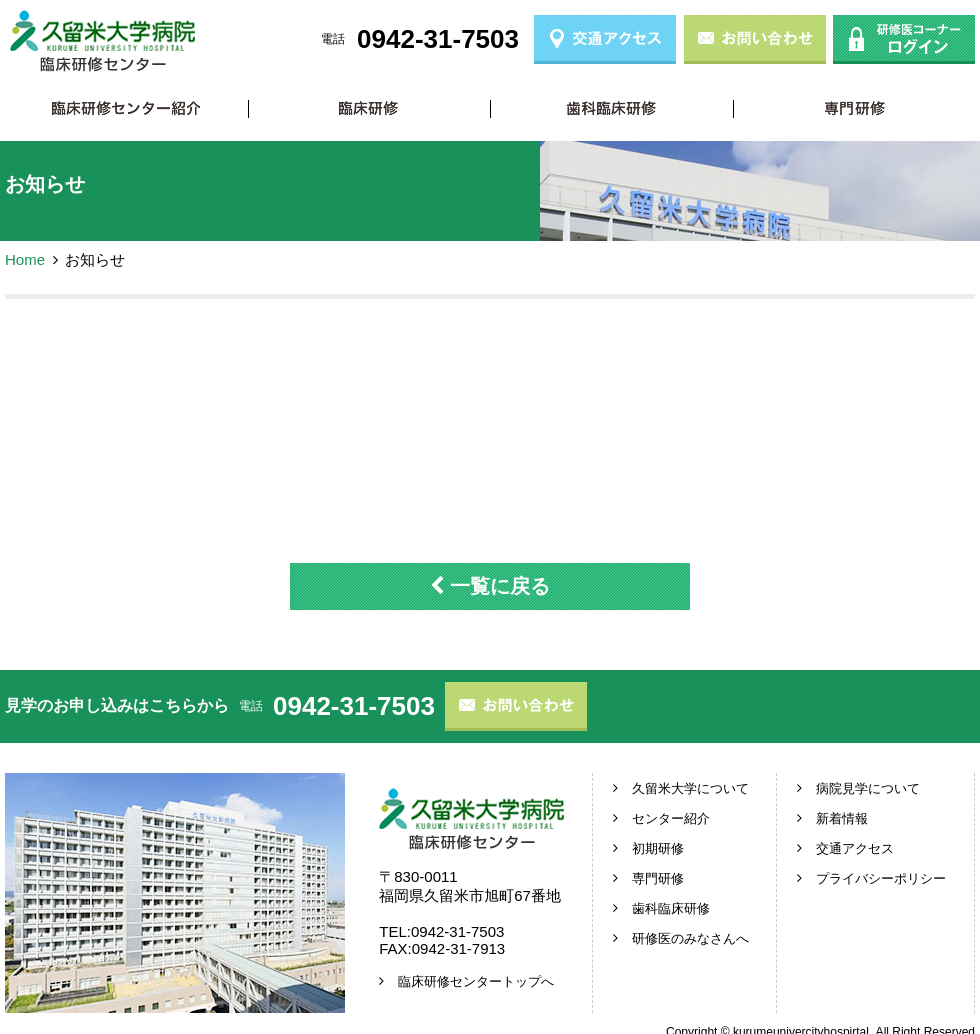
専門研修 (854, 108)
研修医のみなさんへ (690, 938)
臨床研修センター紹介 (126, 108)
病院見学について (868, 788)
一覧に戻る (490, 586)
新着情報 (842, 818)
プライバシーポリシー (881, 878)
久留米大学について (690, 788)
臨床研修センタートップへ (476, 981)
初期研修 (369, 108)
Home (25, 259)
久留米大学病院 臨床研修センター (102, 41)
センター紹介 (671, 818)
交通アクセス (855, 848)
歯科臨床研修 (611, 108)
